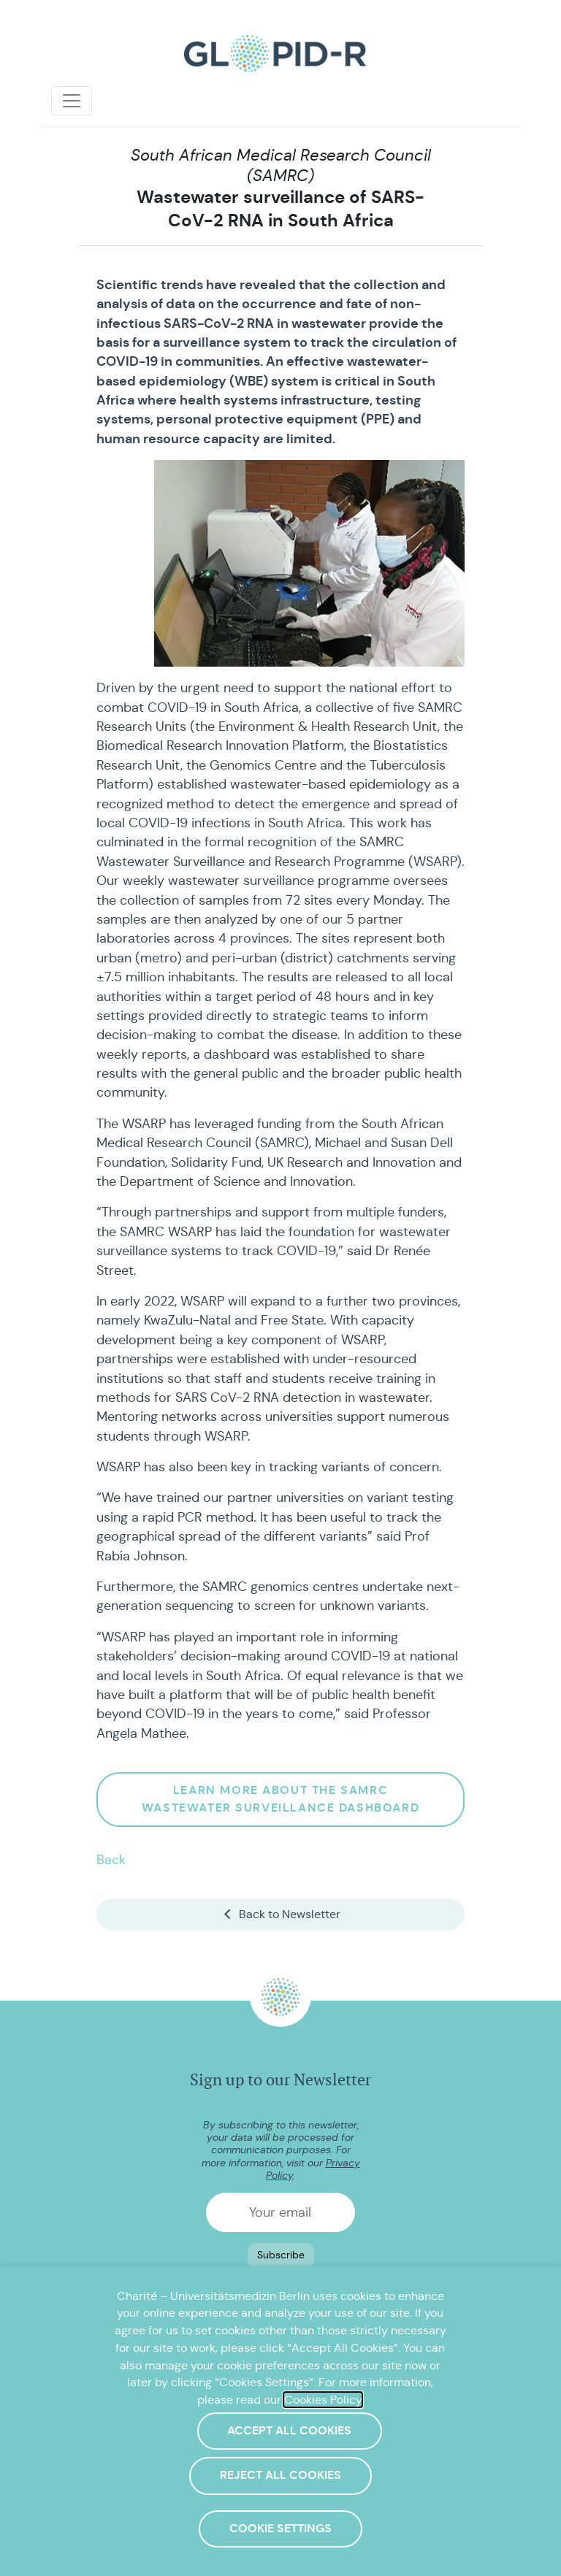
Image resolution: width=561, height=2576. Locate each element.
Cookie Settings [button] (280, 2528)
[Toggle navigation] (71, 100)
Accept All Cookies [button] (289, 2430)
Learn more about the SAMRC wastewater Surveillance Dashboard (280, 1799)
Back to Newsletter (280, 1914)
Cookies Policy (323, 2400)
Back (111, 1860)
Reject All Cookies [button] (280, 2475)
